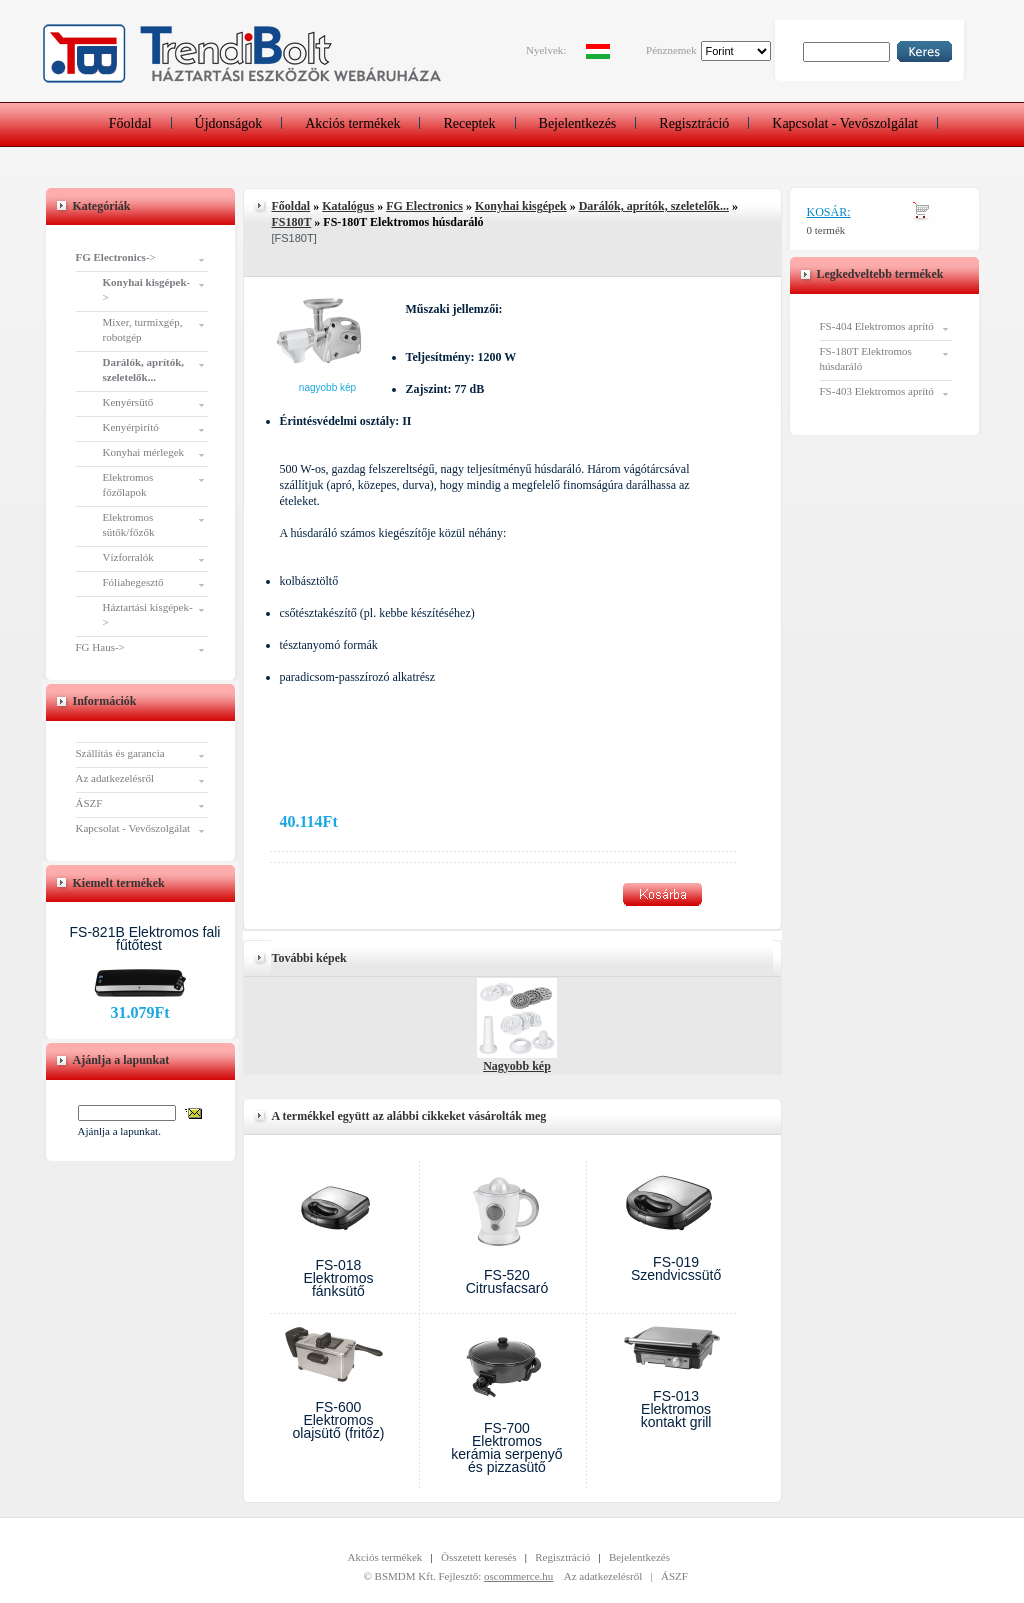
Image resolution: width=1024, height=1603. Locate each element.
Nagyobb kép (327, 387)
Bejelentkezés (578, 123)
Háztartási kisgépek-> (148, 614)
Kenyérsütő (128, 402)
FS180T (292, 222)
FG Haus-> (100, 647)
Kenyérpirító (131, 427)
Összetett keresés (478, 1557)
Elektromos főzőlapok (128, 484)
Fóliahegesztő (133, 582)
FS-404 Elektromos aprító (877, 326)
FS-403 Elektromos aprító (877, 391)
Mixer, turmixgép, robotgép (143, 329)
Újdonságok (229, 123)
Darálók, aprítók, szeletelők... (654, 206)
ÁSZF (89, 803)
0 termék (826, 230)
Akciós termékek (352, 123)
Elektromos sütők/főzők (129, 524)
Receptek (469, 123)
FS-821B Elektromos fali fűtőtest (145, 938)
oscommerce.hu (518, 1576)
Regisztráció (694, 123)
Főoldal (130, 123)
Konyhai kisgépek (521, 206)
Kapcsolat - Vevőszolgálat (845, 123)
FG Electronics (424, 206)
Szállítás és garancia (120, 753)
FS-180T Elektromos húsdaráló (866, 358)
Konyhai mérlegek (144, 452)
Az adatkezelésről (115, 778)
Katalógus (348, 206)
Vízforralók (128, 557)
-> (116, 257)
